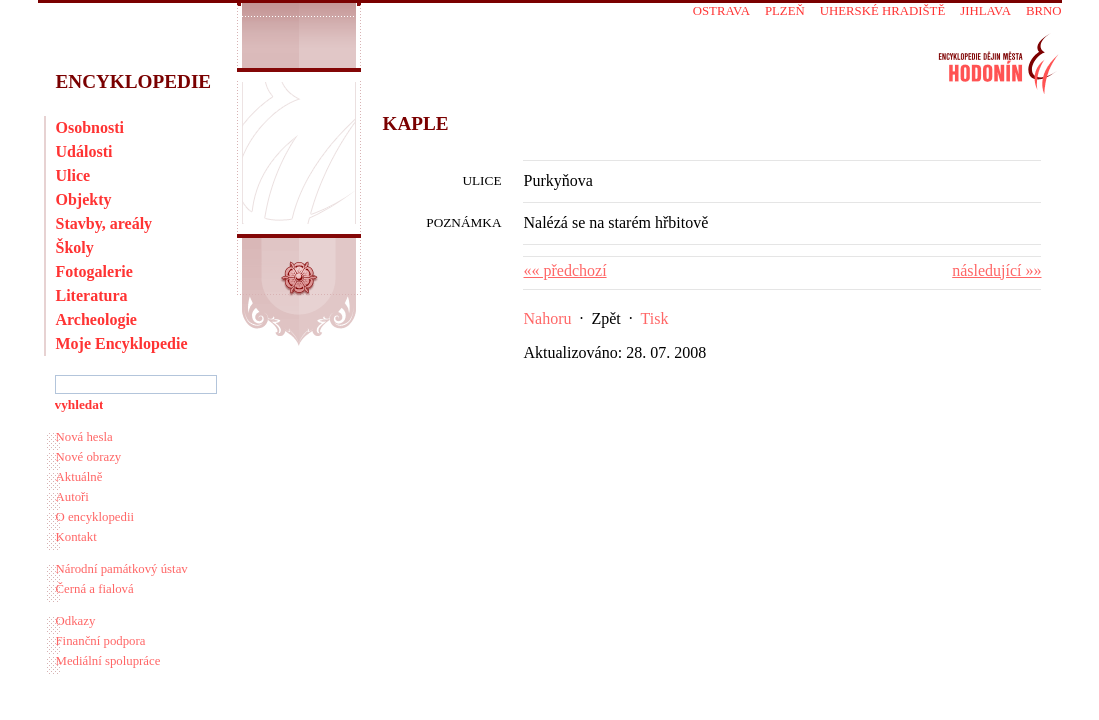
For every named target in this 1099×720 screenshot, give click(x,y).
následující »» (996, 270)
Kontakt (76, 537)
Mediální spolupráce (108, 661)
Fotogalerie (94, 271)
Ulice (73, 175)
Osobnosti (90, 127)
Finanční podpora (101, 641)
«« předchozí (565, 270)
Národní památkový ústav (122, 569)
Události (84, 151)
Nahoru (548, 318)
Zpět (605, 318)
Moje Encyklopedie (122, 343)
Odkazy (76, 621)
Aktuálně (79, 477)
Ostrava (721, 11)
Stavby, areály (104, 223)
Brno (1044, 11)
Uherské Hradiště (882, 11)
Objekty (84, 199)
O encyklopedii (95, 517)
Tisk (655, 318)
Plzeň (785, 11)
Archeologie (96, 319)
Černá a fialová (95, 589)
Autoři (72, 497)
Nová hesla (84, 437)
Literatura (92, 295)
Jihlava (985, 11)
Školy (75, 247)
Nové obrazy (89, 457)
